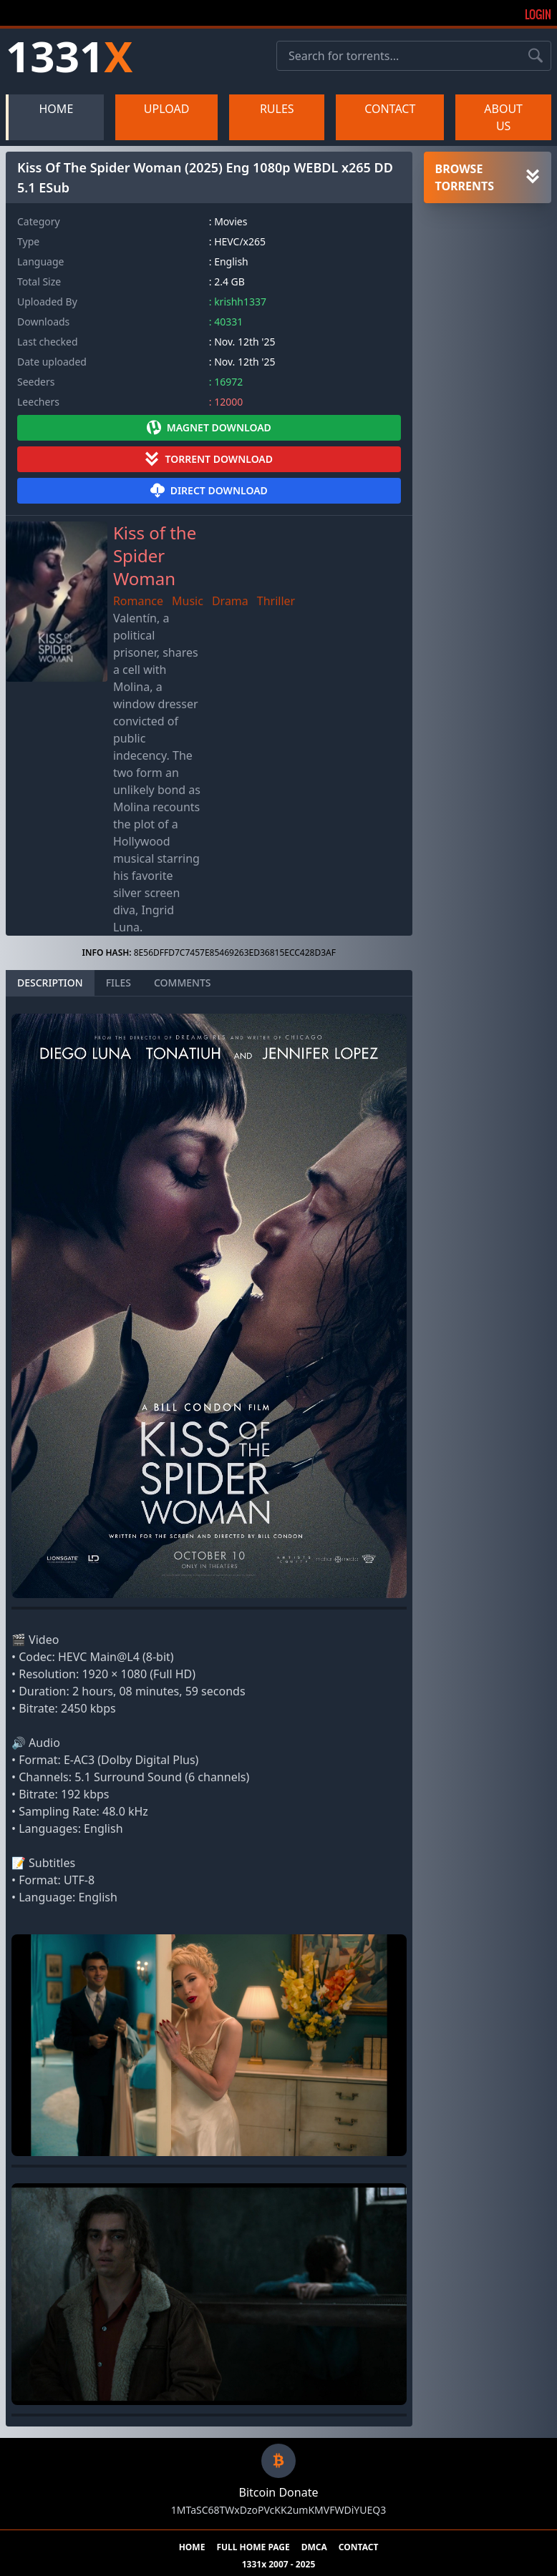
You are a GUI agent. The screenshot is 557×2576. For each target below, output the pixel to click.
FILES (118, 982)
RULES (277, 109)
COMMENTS (182, 982)
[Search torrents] (535, 56)
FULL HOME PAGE (252, 2547)
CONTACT (389, 109)
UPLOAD (167, 109)
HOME (56, 109)
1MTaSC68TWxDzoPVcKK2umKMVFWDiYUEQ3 (278, 2510)
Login (538, 14)
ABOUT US (503, 117)
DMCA (314, 2547)
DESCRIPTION (50, 982)
